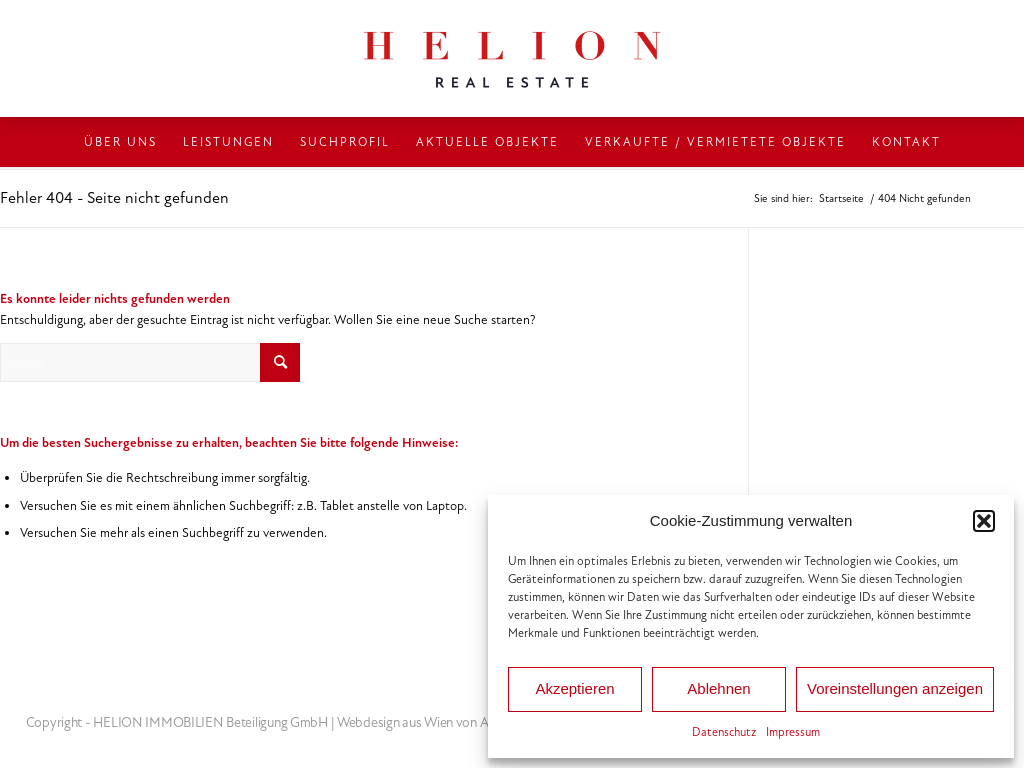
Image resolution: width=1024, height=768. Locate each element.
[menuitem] (120, 142)
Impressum (793, 732)
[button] (984, 521)
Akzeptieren (574, 688)
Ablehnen (718, 688)
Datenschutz (724, 732)
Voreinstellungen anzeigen (895, 688)
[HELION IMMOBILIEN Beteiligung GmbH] (512, 58)
